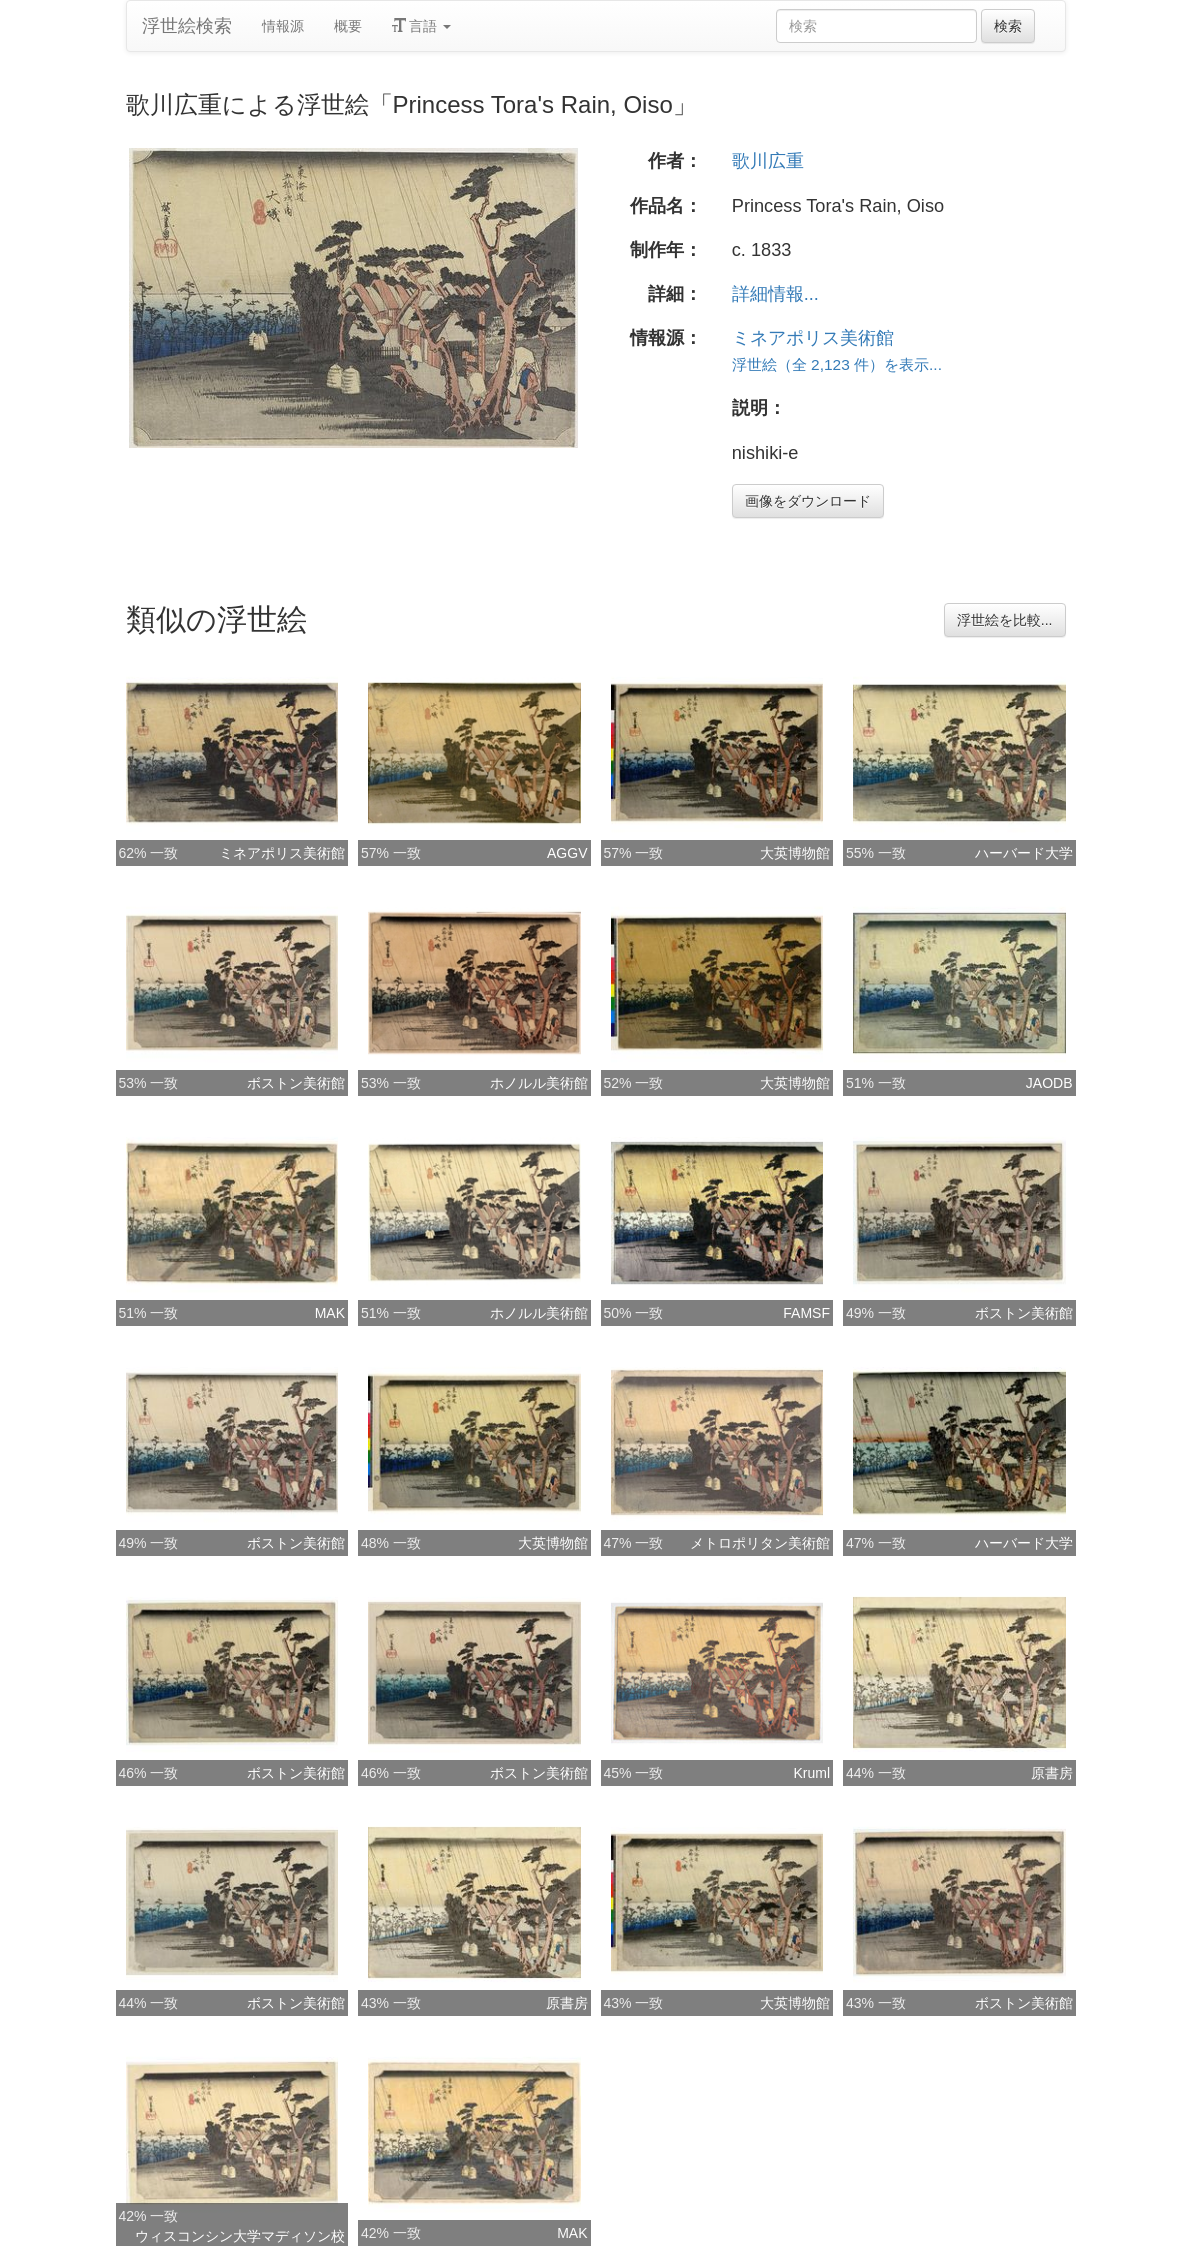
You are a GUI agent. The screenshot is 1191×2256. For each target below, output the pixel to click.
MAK (330, 1313)
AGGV (567, 853)
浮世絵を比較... (1005, 620)
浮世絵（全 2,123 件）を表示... (837, 364)
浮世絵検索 (187, 26)
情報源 (283, 26)
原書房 (1052, 1773)
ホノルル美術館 (539, 1083)
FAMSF (806, 1313)
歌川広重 (768, 161)
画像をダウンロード (808, 501)
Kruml (811, 1773)
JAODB (1049, 1083)
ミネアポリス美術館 (813, 338)
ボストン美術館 (296, 1083)
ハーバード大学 (1024, 853)
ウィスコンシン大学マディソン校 (240, 2236)
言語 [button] (422, 26)
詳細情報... (775, 294)
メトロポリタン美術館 (760, 1543)
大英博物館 (795, 853)
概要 (348, 26)
